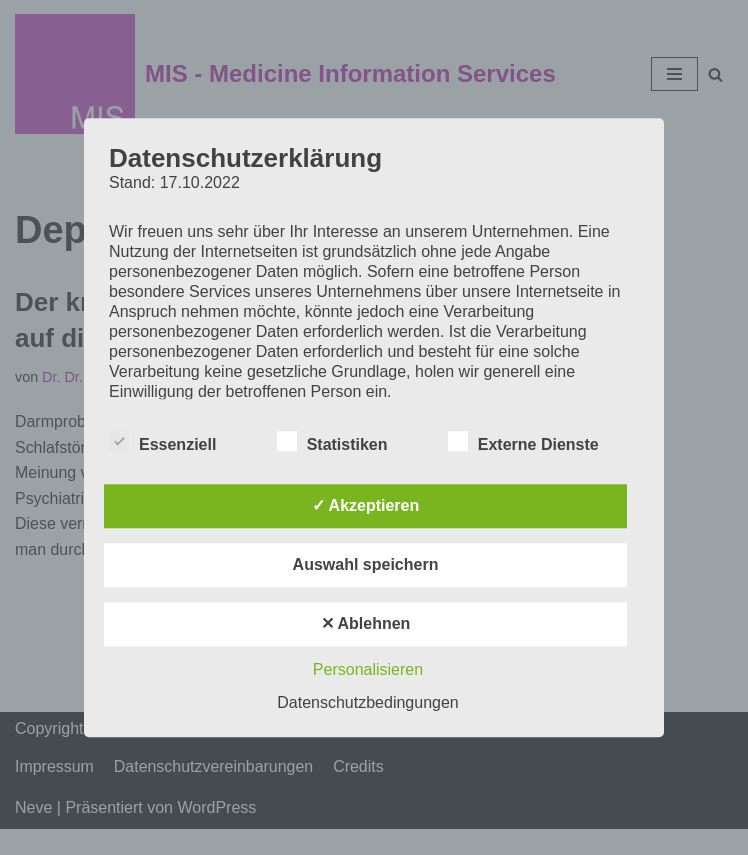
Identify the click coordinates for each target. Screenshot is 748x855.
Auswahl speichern (366, 564)
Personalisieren (368, 669)
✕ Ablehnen (366, 623)
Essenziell (162, 441)
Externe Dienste (523, 441)
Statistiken (332, 441)
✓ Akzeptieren (366, 505)
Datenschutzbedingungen (367, 702)
